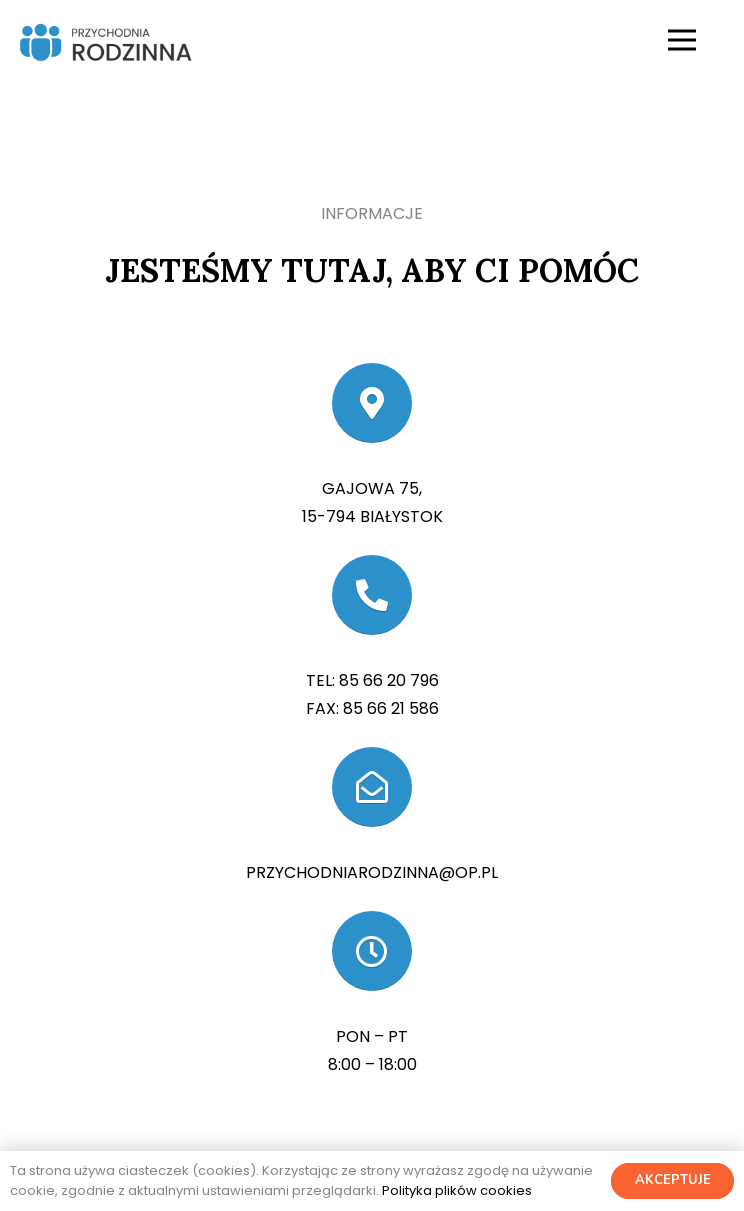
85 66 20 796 (389, 680)
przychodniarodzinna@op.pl (372, 872)
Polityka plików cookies (457, 1190)
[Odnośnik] (104, 40)
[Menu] (682, 40)
